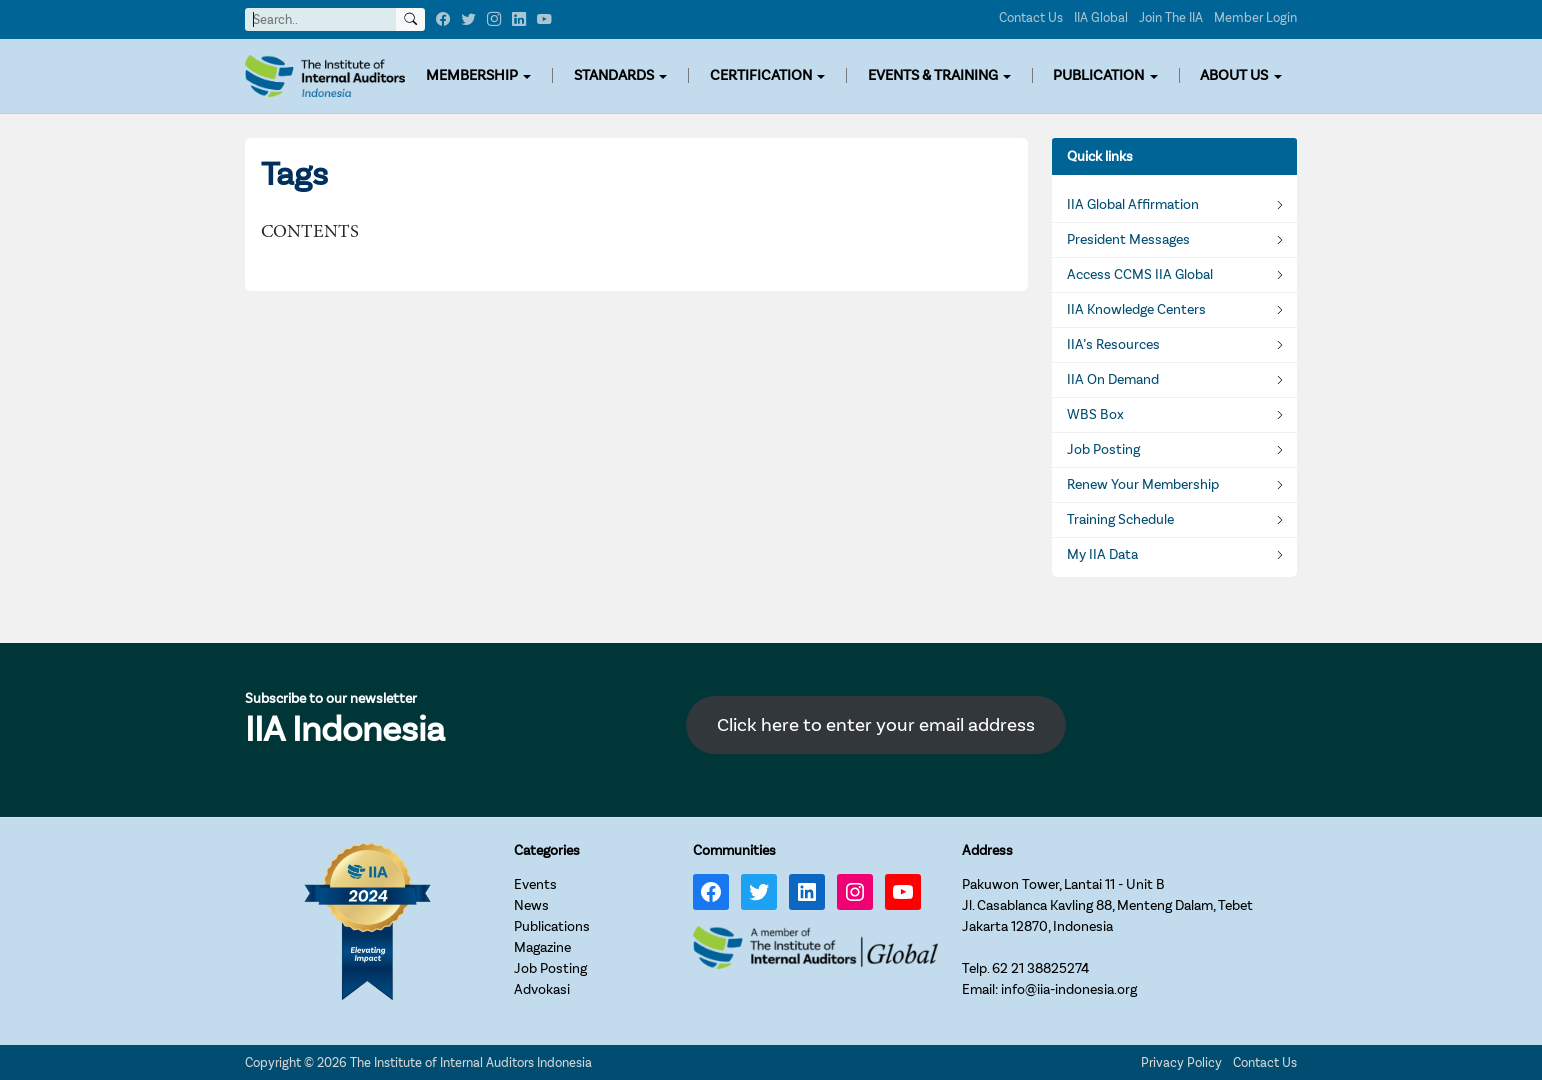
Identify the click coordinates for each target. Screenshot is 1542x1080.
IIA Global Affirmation (1133, 205)
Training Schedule (1120, 520)
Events (535, 884)
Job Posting (1103, 450)
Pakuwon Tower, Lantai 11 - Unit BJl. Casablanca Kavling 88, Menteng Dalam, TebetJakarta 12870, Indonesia (1107, 905)
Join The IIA (1171, 17)
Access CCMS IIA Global (1140, 275)
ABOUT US (1234, 75)
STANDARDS (614, 75)
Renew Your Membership (1143, 485)
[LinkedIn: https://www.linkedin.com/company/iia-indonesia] (807, 892)
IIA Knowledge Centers (1136, 310)
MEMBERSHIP (472, 75)
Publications (552, 926)
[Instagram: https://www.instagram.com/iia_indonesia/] (855, 892)
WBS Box (1095, 415)
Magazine (542, 947)
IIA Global (1101, 17)
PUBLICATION (1098, 75)
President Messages (1128, 240)
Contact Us (1031, 17)
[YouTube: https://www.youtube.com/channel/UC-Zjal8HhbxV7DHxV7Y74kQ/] (903, 892)
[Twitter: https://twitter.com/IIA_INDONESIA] (759, 892)
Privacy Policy (1181, 1062)
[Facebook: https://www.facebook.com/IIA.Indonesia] (711, 892)
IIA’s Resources (1113, 345)
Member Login (1255, 17)
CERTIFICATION (761, 75)
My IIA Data (1102, 555)
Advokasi (542, 989)
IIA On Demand (1113, 380)
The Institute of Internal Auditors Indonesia (471, 1062)
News (531, 905)
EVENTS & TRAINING (933, 75)
